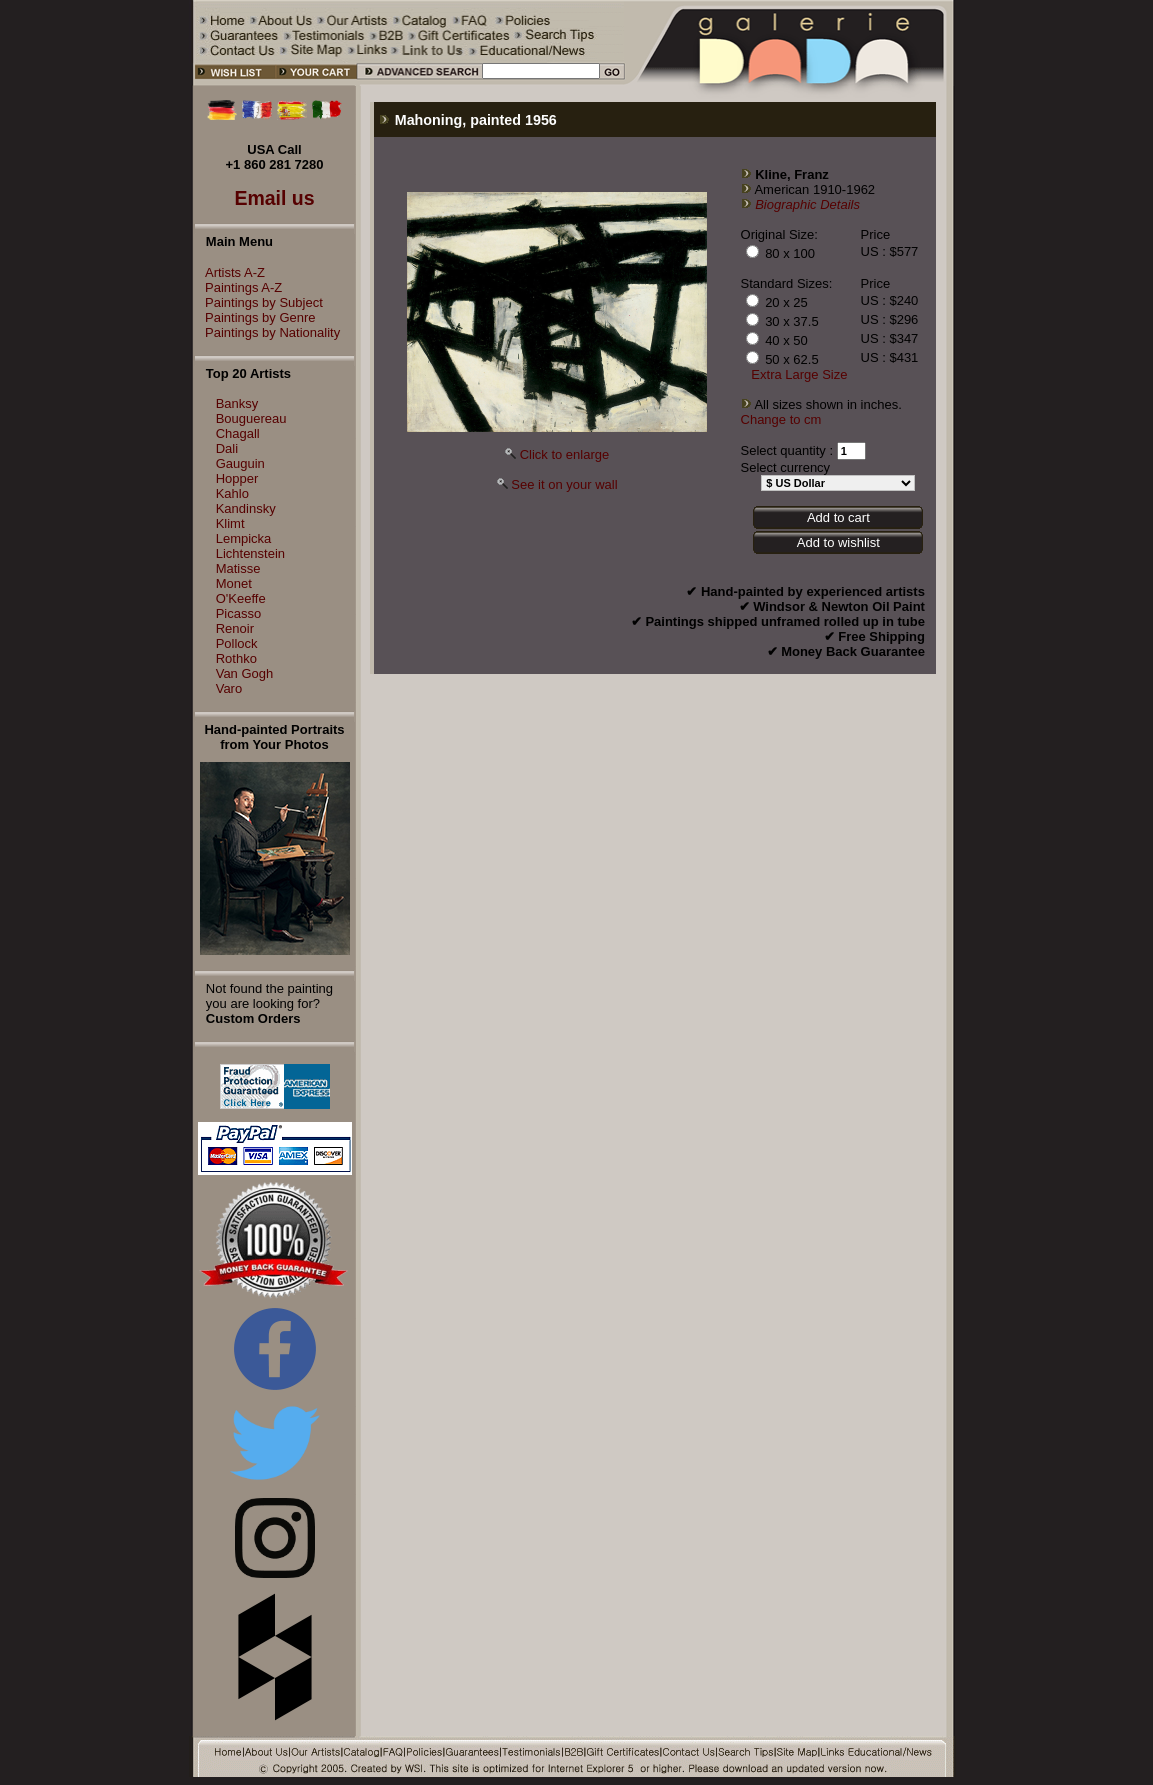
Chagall (238, 433)
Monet (234, 583)
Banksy (237, 403)
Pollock (237, 643)
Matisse (238, 568)
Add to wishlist (838, 542)
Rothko (236, 658)
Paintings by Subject (259, 302)
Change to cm (781, 419)
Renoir (235, 628)
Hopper (237, 478)
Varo (229, 688)
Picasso (239, 613)
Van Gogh (245, 673)
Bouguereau (251, 418)
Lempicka (244, 538)
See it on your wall (564, 484)
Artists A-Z (230, 272)
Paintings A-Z (238, 287)
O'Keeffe (241, 598)
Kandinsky (246, 508)
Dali (227, 448)
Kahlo (232, 493)
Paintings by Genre (255, 317)
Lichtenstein (250, 553)
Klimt (230, 523)
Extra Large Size (799, 374)
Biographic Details (807, 204)
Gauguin (240, 463)
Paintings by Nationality (267, 332)
